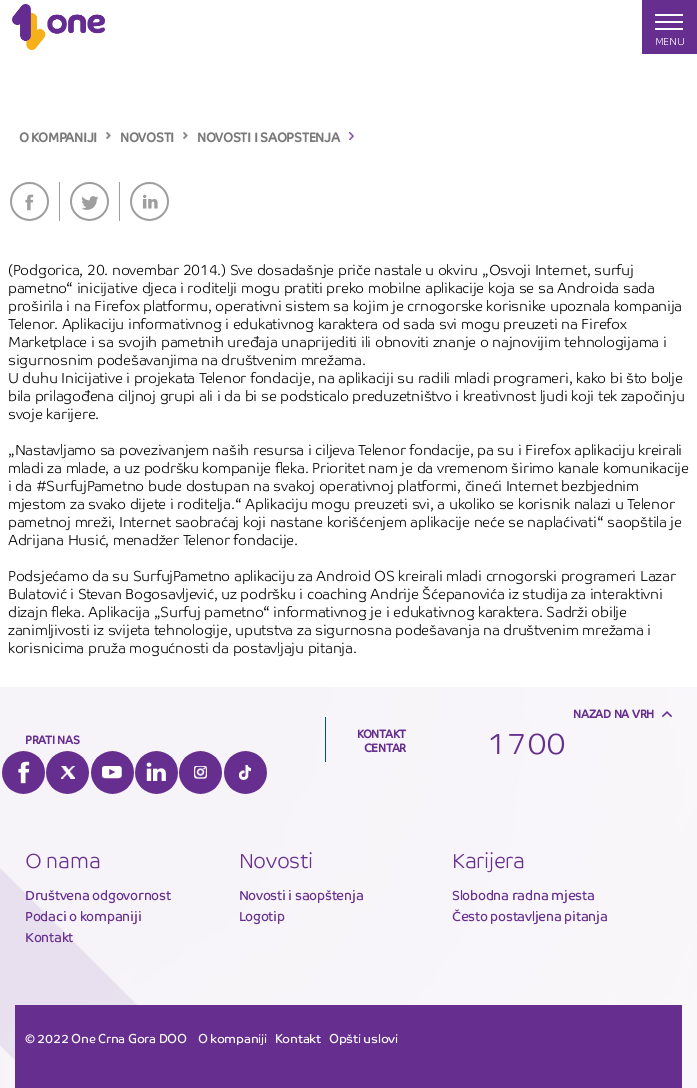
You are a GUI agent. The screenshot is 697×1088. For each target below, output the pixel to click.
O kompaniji (232, 1039)
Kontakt (49, 937)
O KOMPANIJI (58, 138)
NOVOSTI (147, 138)
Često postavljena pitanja (530, 916)
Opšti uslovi (363, 1039)
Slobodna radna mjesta (523, 895)
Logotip (262, 916)
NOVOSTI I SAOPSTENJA (268, 138)
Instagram (200, 772)
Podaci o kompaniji (83, 916)
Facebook (29, 201)
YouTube (112, 772)
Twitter (89, 201)
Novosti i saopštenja (301, 895)
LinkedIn (149, 201)
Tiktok (245, 772)
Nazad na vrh (613, 714)
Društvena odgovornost (98, 895)
